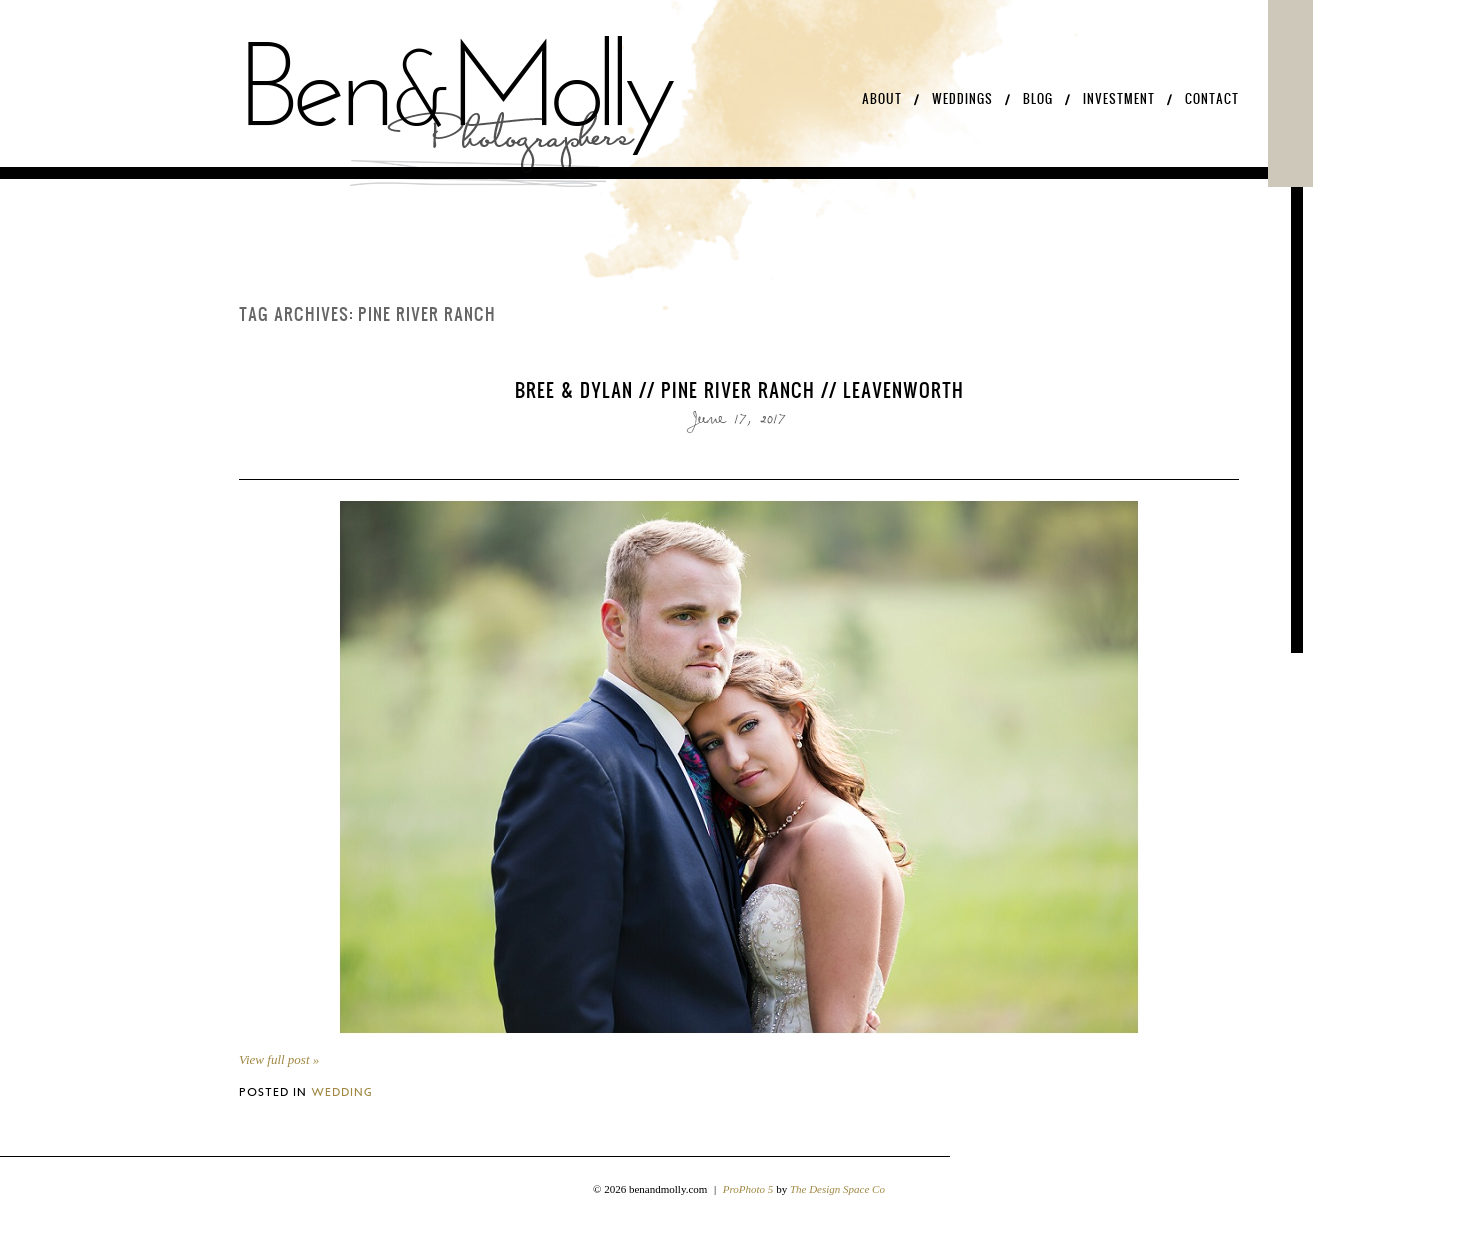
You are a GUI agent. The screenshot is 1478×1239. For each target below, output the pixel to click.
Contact (1212, 99)
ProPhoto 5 (748, 1189)
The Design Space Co (837, 1189)
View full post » (279, 1059)
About (882, 99)
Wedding (342, 1091)
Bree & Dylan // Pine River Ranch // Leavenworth (739, 390)
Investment (1119, 99)
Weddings (962, 99)
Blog (1038, 99)
